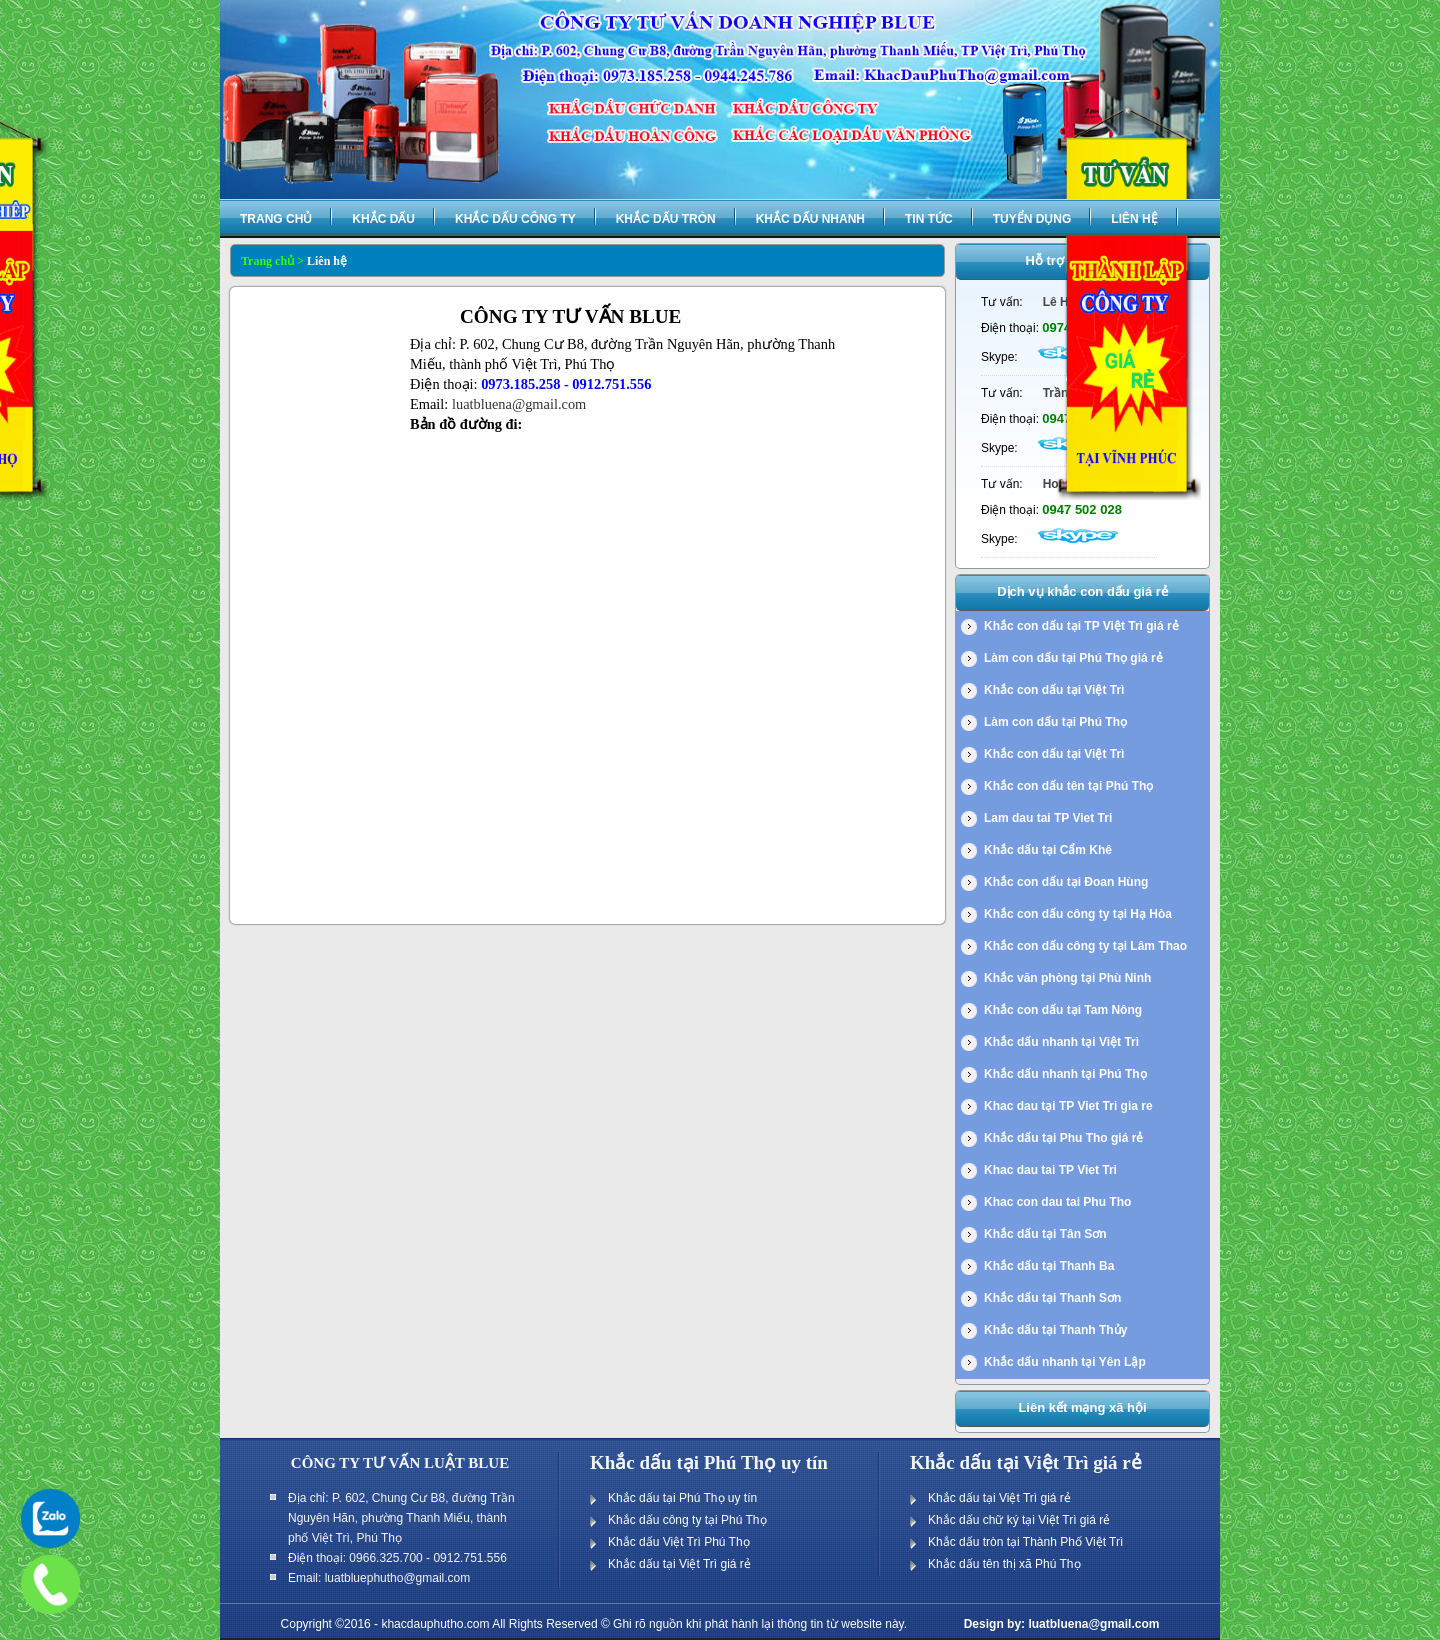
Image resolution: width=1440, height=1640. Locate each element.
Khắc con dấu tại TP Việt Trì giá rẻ (1081, 626)
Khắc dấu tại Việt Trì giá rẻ (679, 1564)
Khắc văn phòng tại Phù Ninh (1067, 978)
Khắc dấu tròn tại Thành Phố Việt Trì (1025, 1542)
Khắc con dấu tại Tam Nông (1063, 1010)
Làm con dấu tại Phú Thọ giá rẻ (1073, 658)
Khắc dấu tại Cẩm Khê (1048, 850)
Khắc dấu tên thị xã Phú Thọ (1004, 1564)
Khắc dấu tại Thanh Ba (1049, 1266)
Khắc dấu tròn (666, 219)
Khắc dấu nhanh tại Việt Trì (1061, 1042)
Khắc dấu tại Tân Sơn (1045, 1234)
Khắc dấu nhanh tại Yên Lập (1065, 1362)
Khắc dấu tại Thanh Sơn (1052, 1298)
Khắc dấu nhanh (810, 219)
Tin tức (929, 219)
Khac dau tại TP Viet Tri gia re (1068, 1106)
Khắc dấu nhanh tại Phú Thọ (1065, 1074)
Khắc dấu (383, 219)
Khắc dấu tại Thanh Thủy (1055, 1330)
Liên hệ (1134, 219)
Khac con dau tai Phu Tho (1057, 1202)
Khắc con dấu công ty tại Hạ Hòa (1078, 914)
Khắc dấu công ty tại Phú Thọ (687, 1520)
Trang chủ (276, 219)
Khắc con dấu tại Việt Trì (1054, 690)
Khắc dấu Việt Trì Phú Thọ (679, 1542)
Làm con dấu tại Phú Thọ (1055, 722)
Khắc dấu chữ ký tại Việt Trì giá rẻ (1019, 1520)
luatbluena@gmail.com (519, 404)
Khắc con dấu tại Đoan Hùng (1066, 882)
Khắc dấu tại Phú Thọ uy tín (682, 1498)
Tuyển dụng (1032, 219)
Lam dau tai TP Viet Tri (1048, 818)
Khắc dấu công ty (515, 219)
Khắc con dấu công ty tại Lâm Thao (1085, 946)
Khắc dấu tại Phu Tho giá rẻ (1063, 1138)
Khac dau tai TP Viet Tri (1050, 1170)
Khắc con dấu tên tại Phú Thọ (1068, 786)
